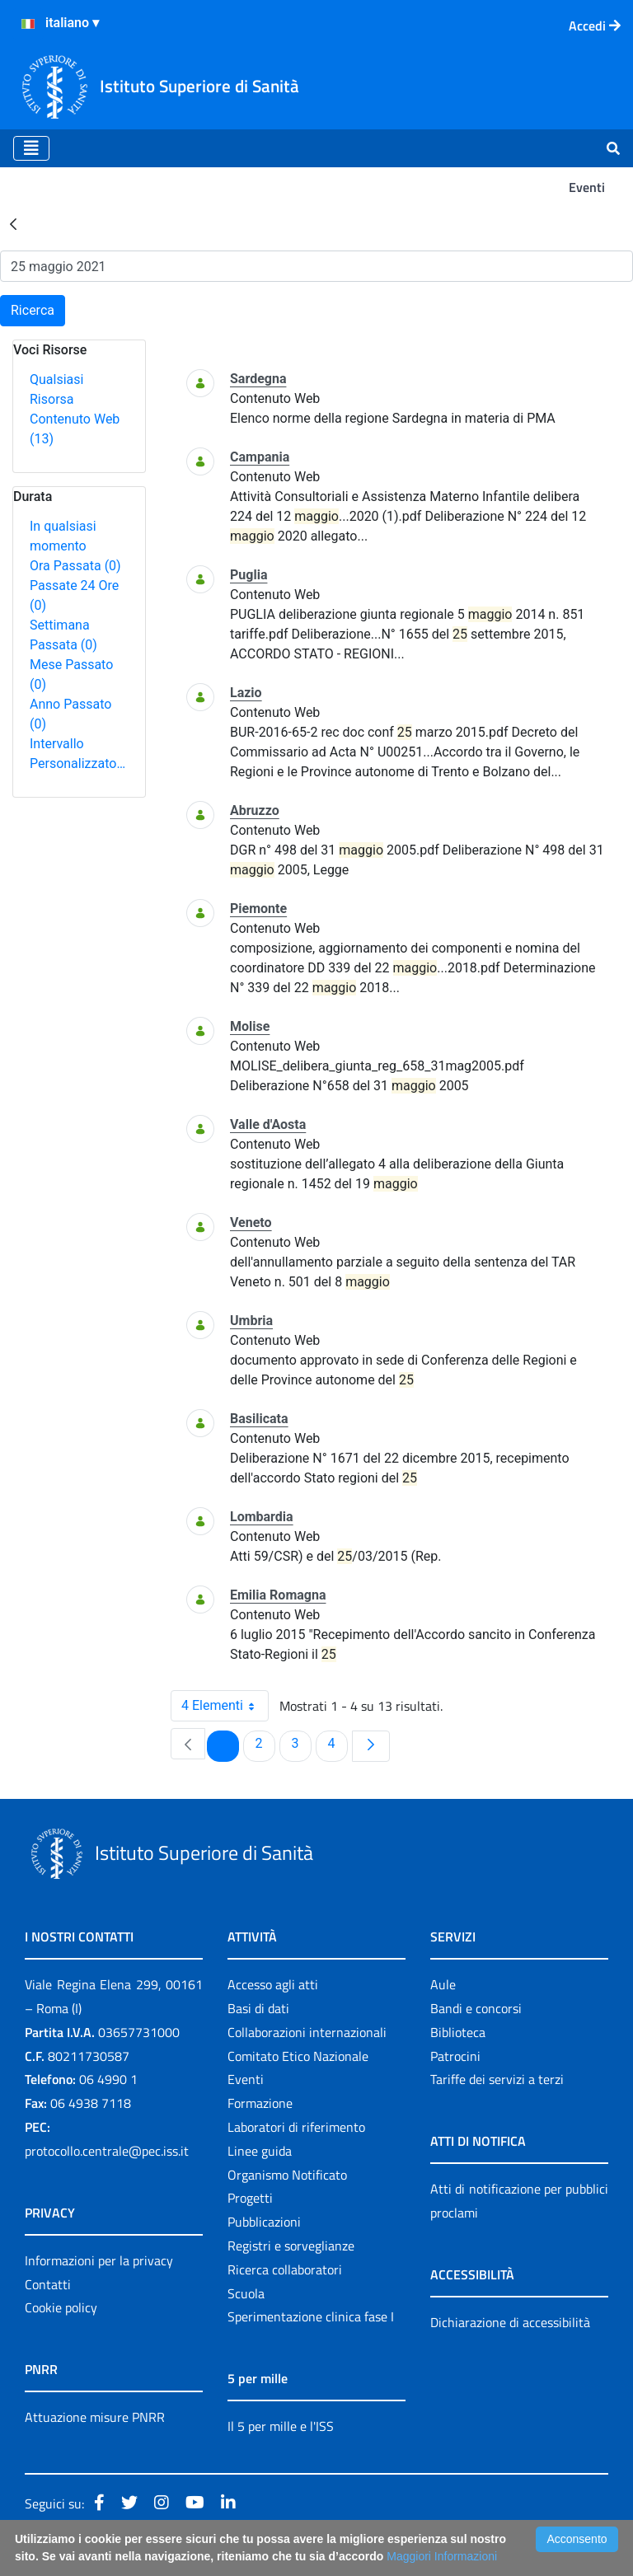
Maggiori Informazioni (442, 2556)
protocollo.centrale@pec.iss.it (107, 2151)
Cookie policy (61, 2307)
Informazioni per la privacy (99, 2260)
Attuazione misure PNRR (95, 2417)
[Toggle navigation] (31, 148)
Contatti (48, 2284)
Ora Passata (75, 566)
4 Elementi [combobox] (224, 1705)
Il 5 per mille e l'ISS (280, 2426)
